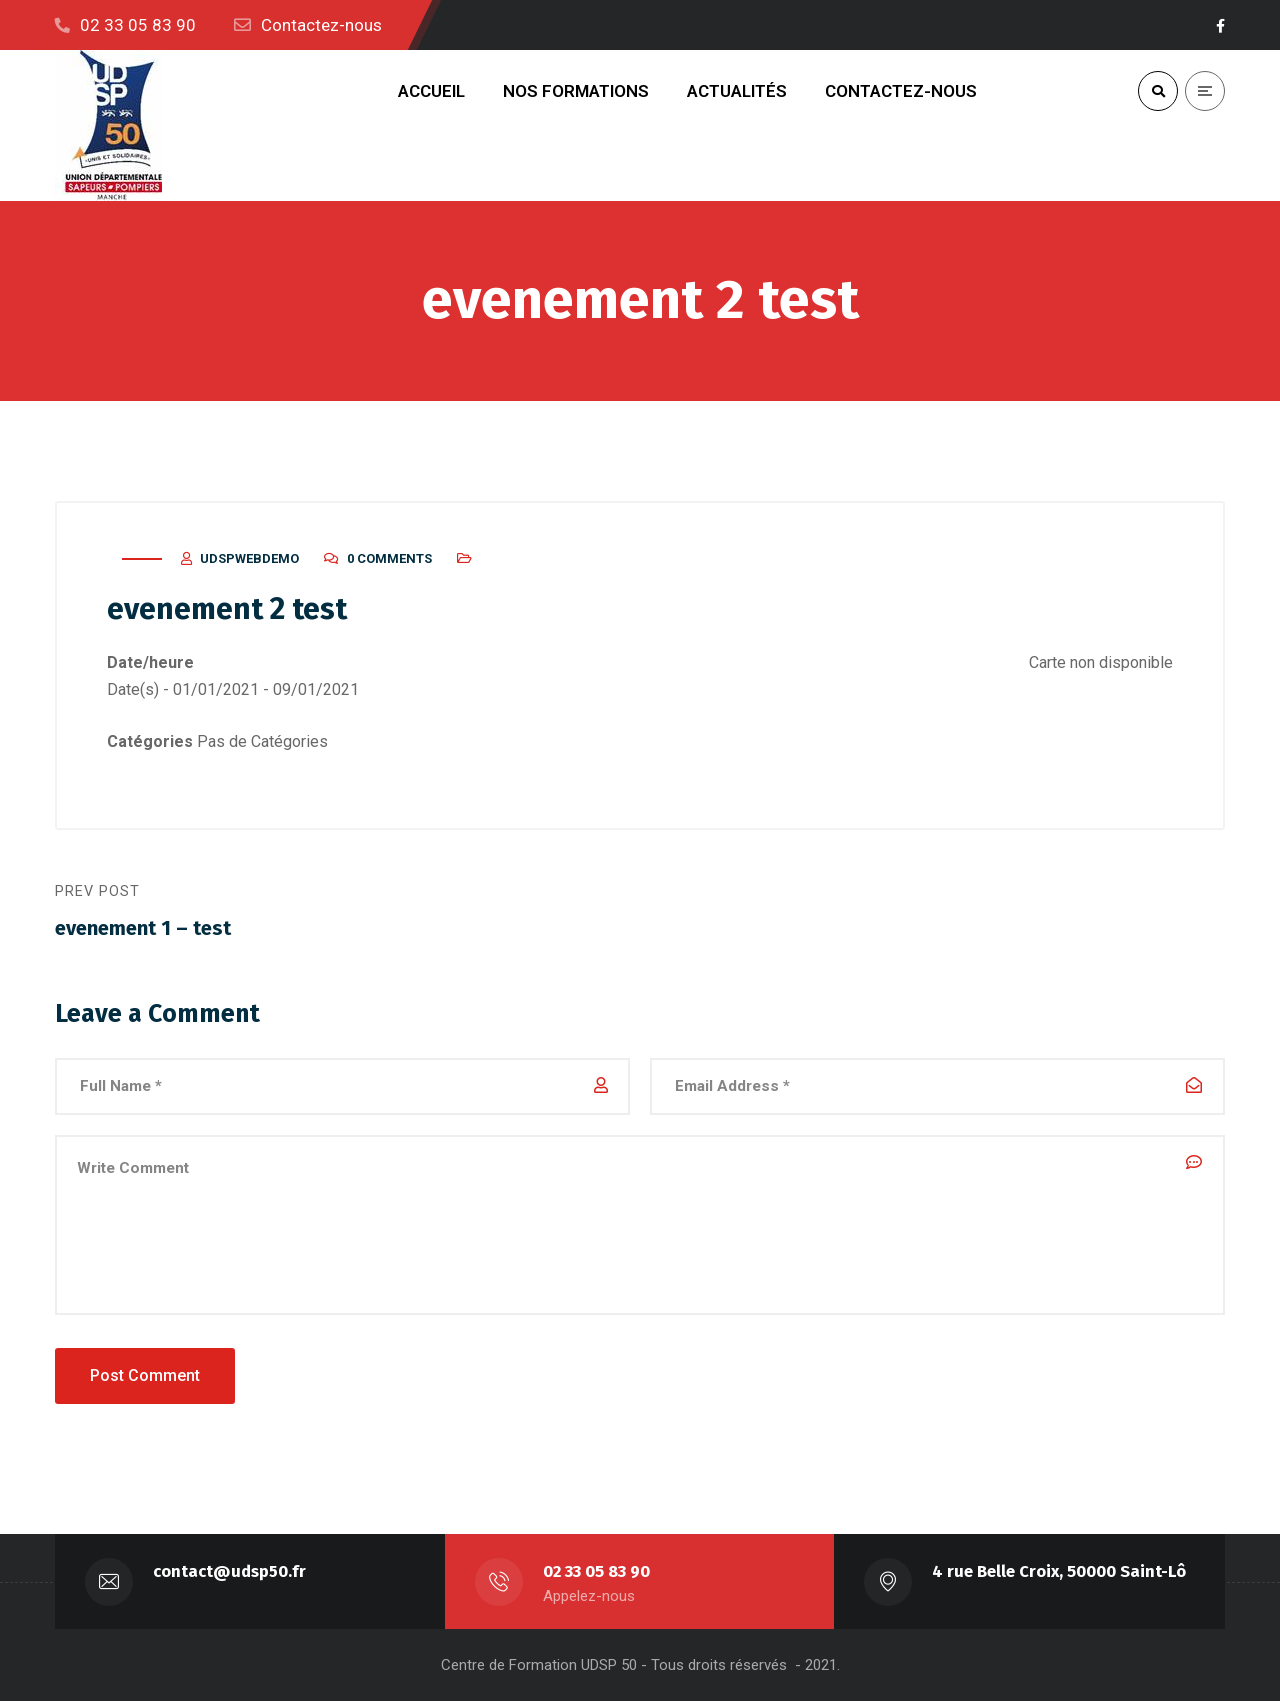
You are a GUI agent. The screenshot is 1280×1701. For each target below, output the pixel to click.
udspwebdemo (249, 558)
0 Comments (389, 558)
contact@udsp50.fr (229, 1571)
